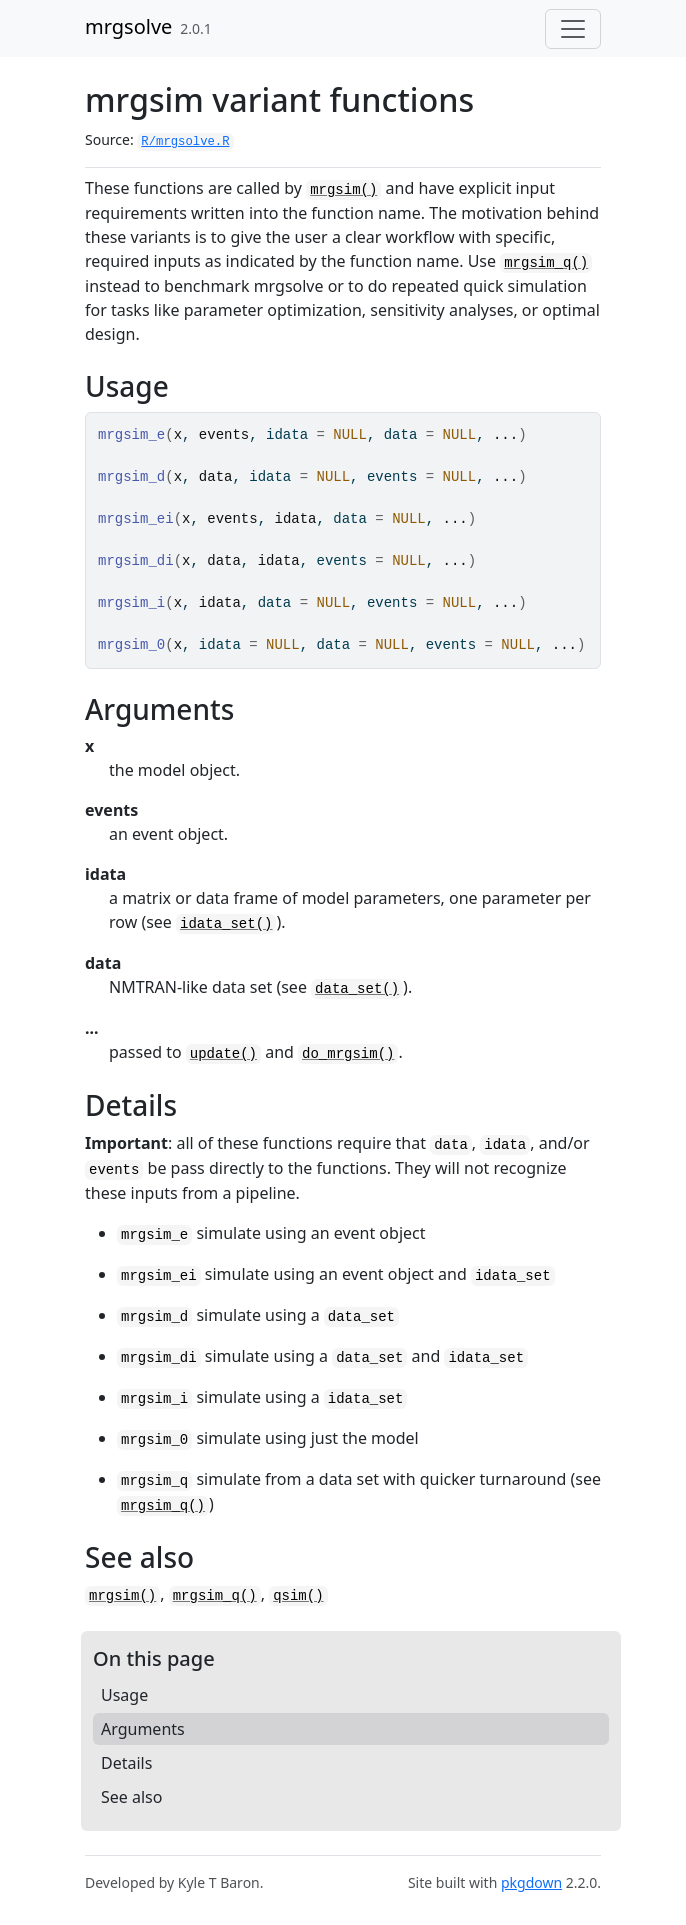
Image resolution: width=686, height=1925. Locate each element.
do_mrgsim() (348, 1054)
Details (126, 1763)
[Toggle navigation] (573, 29)
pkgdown (531, 1882)
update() (223, 1054)
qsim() (298, 1596)
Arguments (143, 1729)
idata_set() (226, 924)
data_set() (357, 989)
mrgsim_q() (546, 263)
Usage (124, 1695)
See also (131, 1797)
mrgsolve (128, 26)
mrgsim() (343, 190)
